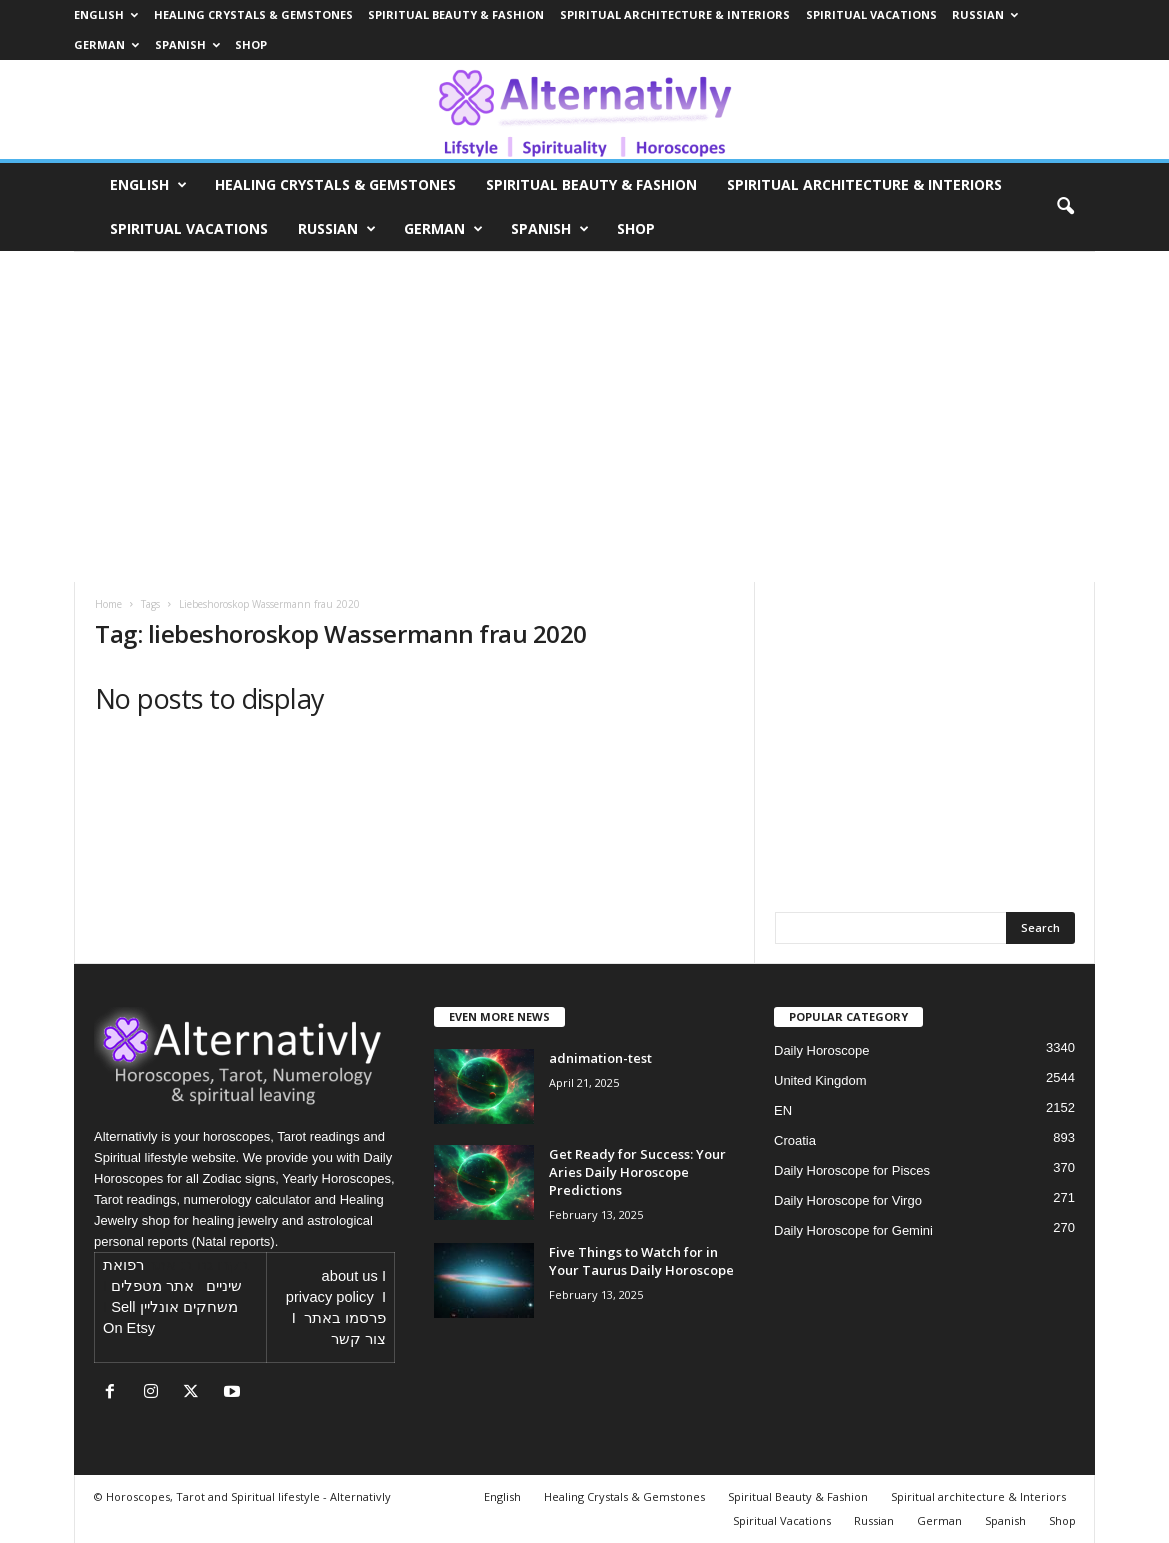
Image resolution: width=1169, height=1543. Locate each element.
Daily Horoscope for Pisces (852, 1170)
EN (783, 1110)
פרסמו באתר (345, 1318)
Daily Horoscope (821, 1050)
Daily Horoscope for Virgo (848, 1200)
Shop (251, 44)
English (106, 14)
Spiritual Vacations (871, 14)
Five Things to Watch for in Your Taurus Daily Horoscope (641, 1261)
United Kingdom (820, 1080)
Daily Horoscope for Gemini (853, 1230)
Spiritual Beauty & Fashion (456, 14)
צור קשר (358, 1339)
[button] (1065, 207)
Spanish (187, 44)
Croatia (795, 1140)
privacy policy (330, 1297)
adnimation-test (600, 1058)
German (106, 44)
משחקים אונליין (189, 1307)
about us (350, 1276)
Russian (985, 14)
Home (108, 604)
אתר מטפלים (152, 1286)
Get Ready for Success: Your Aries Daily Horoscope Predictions (637, 1172)
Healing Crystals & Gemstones (253, 14)
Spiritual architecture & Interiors (675, 14)
